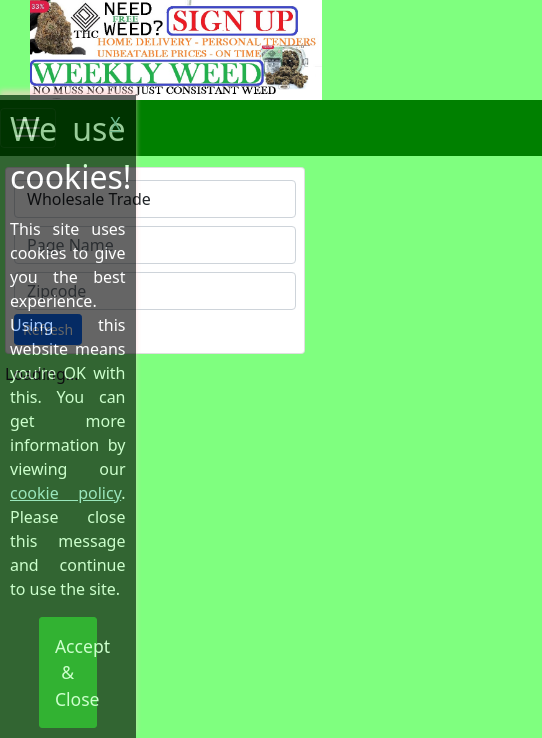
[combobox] (155, 199)
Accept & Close (76, 672)
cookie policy (65, 493)
